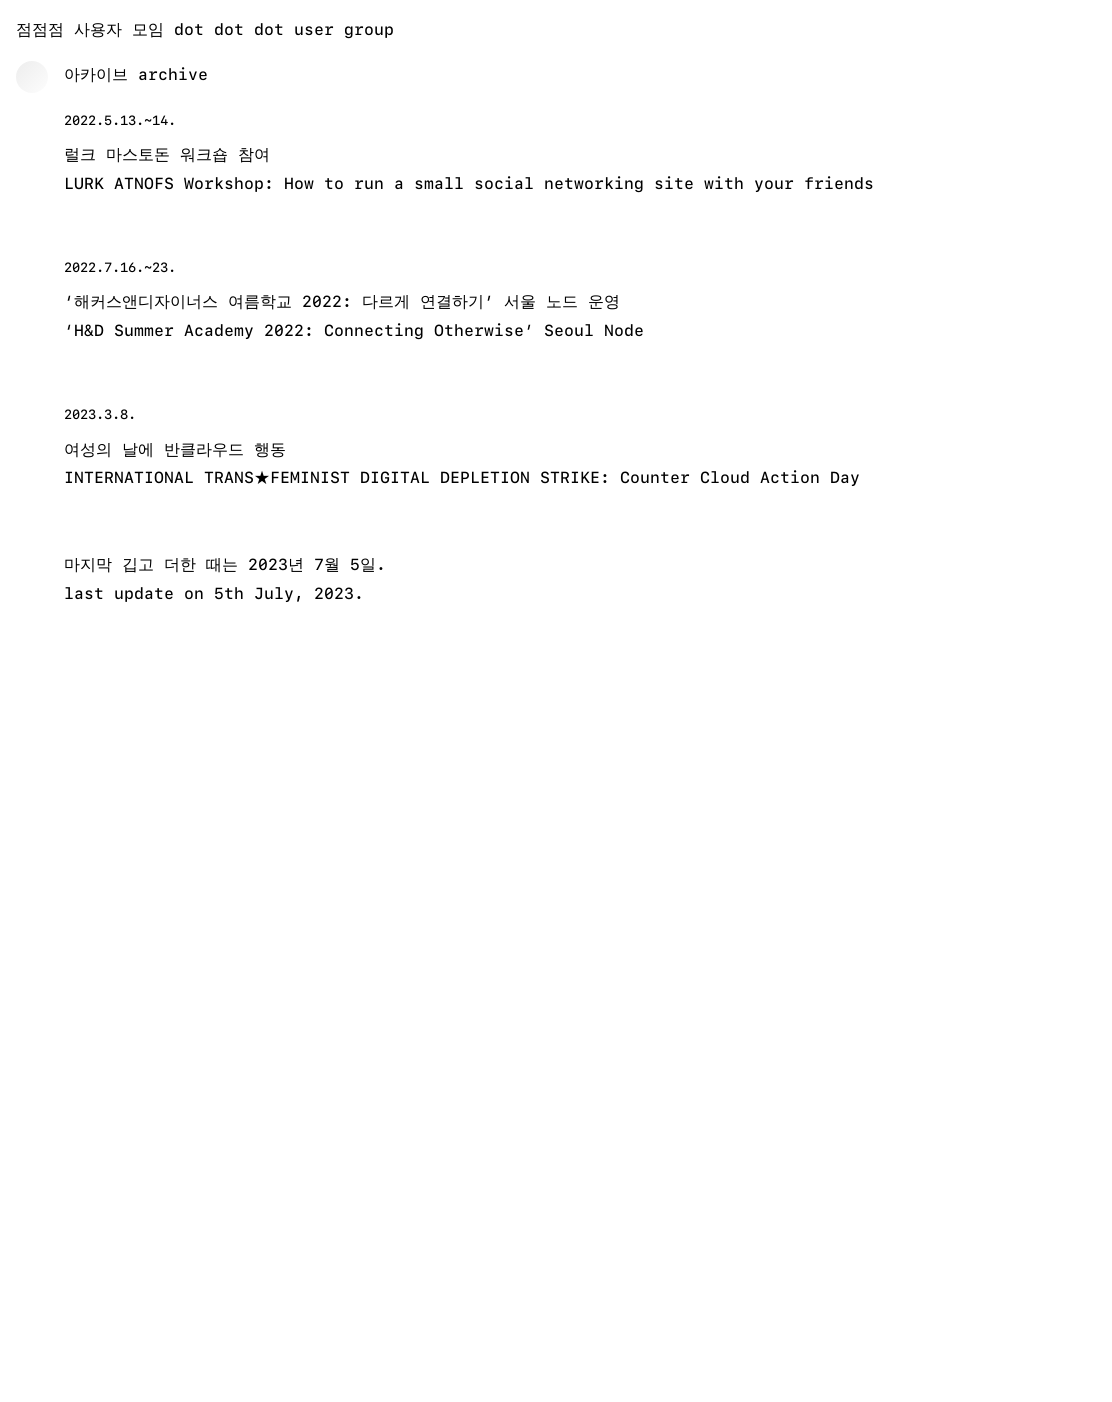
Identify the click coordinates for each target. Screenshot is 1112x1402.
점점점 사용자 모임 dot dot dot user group (205, 29)
